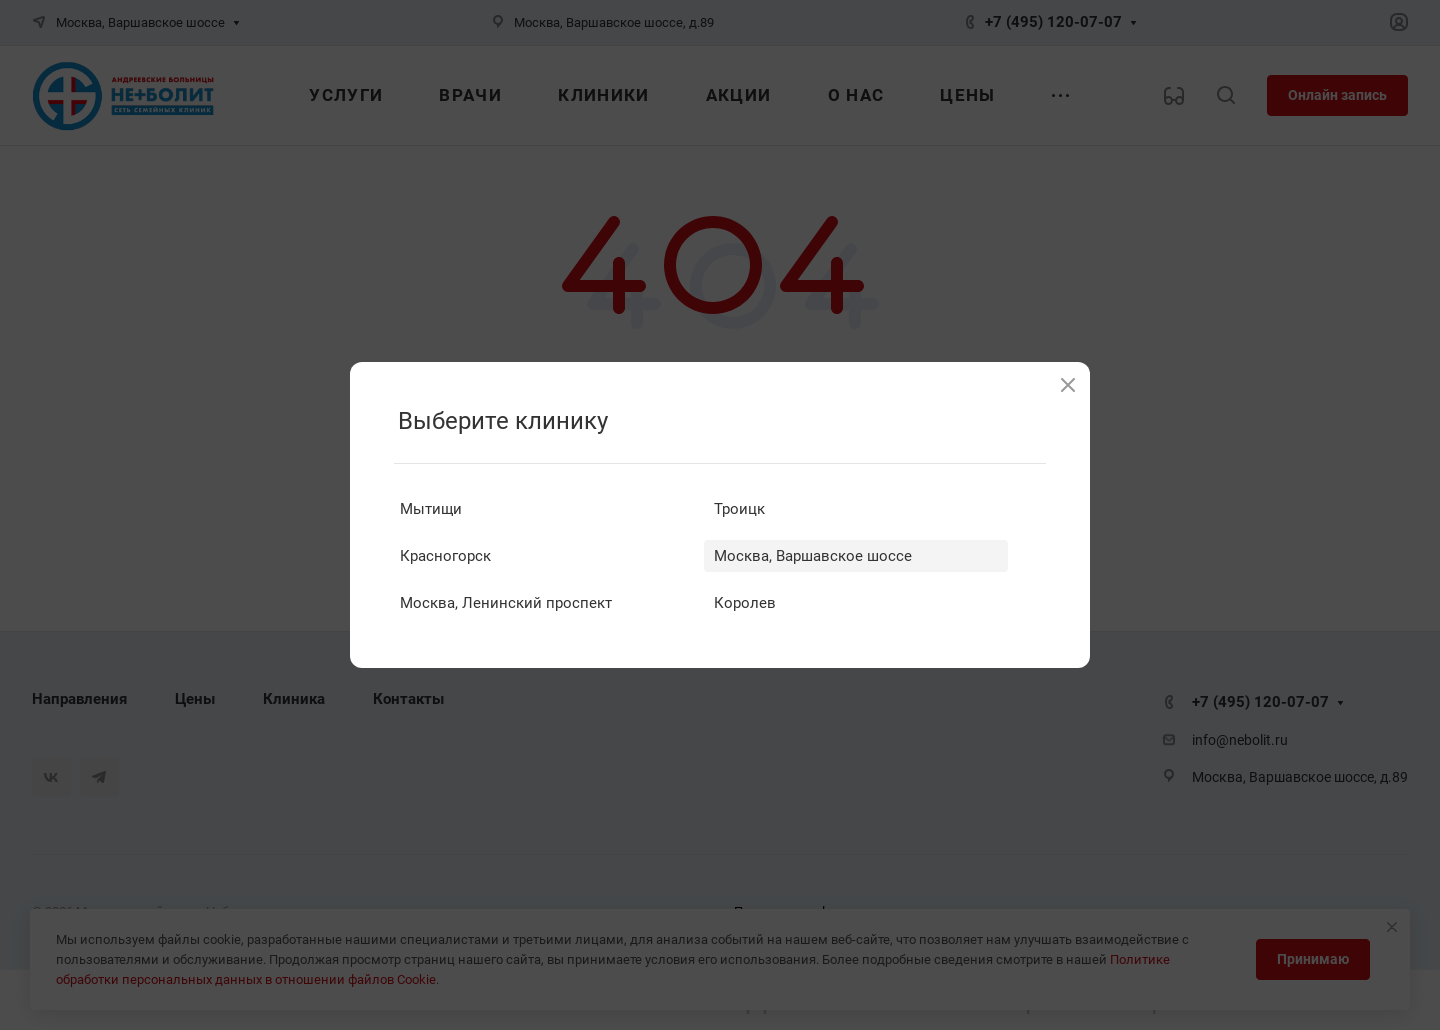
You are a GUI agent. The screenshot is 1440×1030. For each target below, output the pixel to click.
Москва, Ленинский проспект (506, 603)
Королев (745, 603)
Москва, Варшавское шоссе (813, 556)
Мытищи (431, 509)
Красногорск (445, 556)
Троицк (739, 509)
